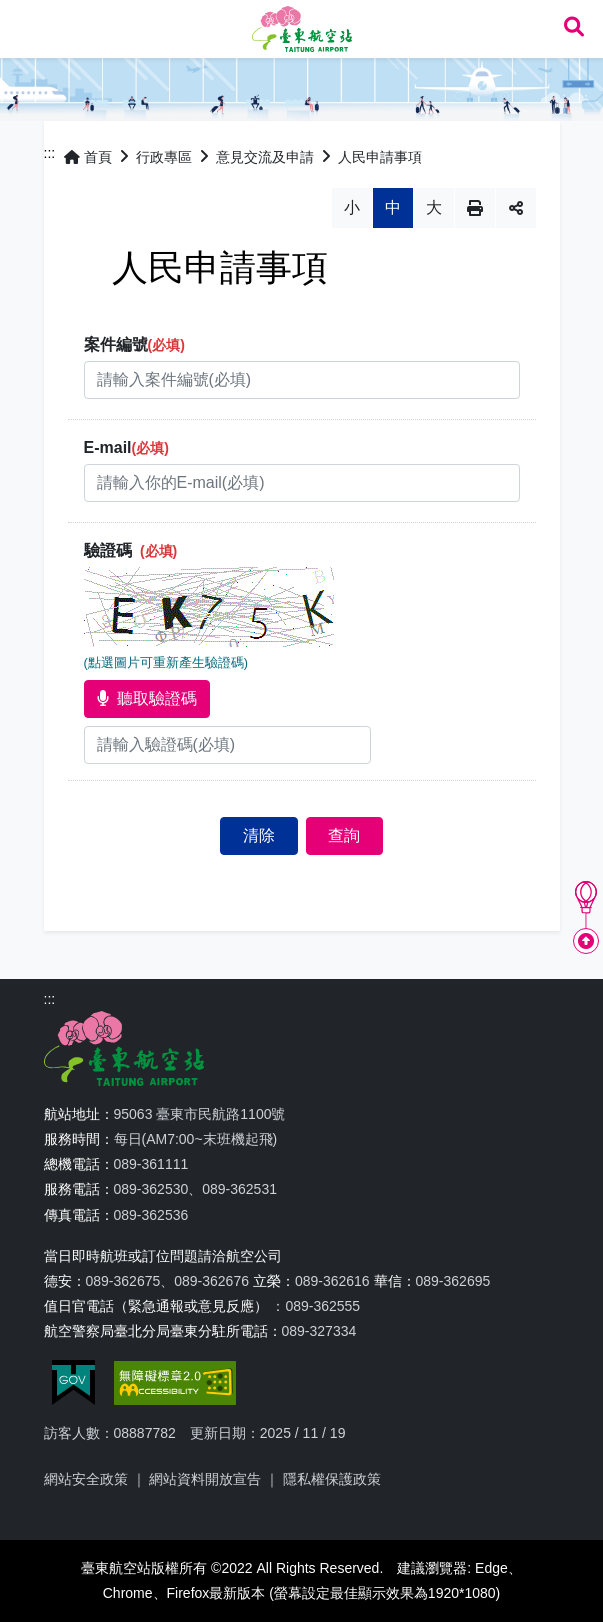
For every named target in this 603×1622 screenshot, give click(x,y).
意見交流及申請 (265, 157)
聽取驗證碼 (147, 698)
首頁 (88, 157)
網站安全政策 (86, 1479)
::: (50, 153)
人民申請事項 (380, 157)
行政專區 (164, 157)
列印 (475, 208)
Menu (28, 28)
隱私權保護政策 (332, 1479)
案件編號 (134, 344)
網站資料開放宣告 (205, 1479)
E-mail (126, 447)
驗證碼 (131, 550)
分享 (516, 208)
